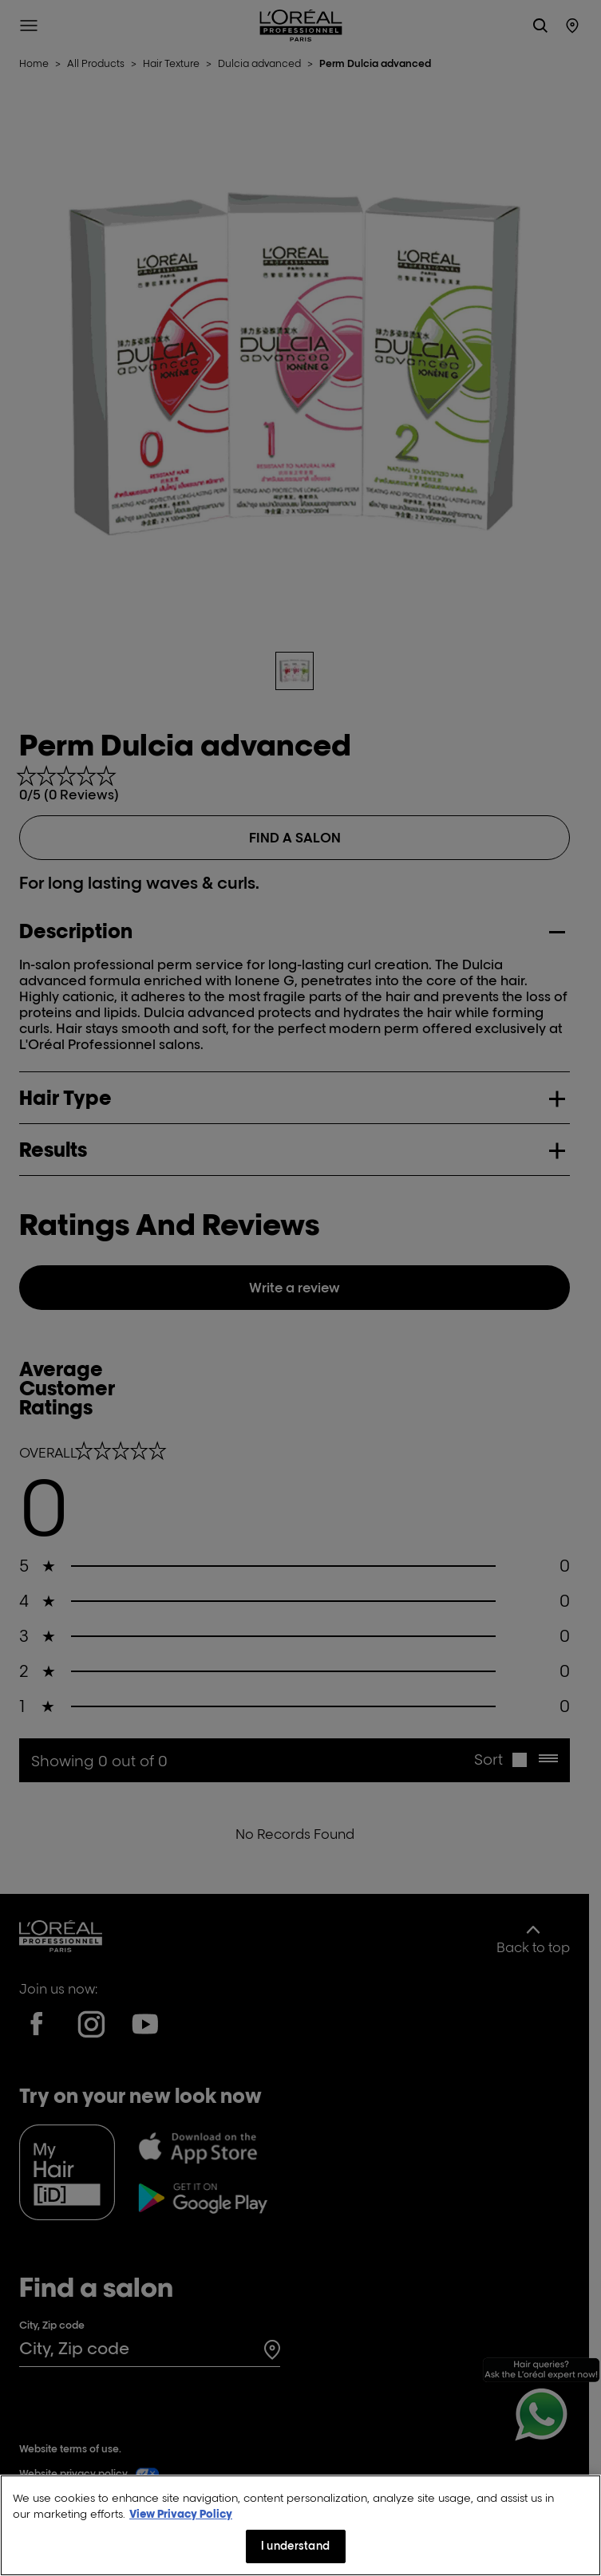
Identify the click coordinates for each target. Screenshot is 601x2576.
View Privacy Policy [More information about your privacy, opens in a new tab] (180, 2515)
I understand (295, 2548)
